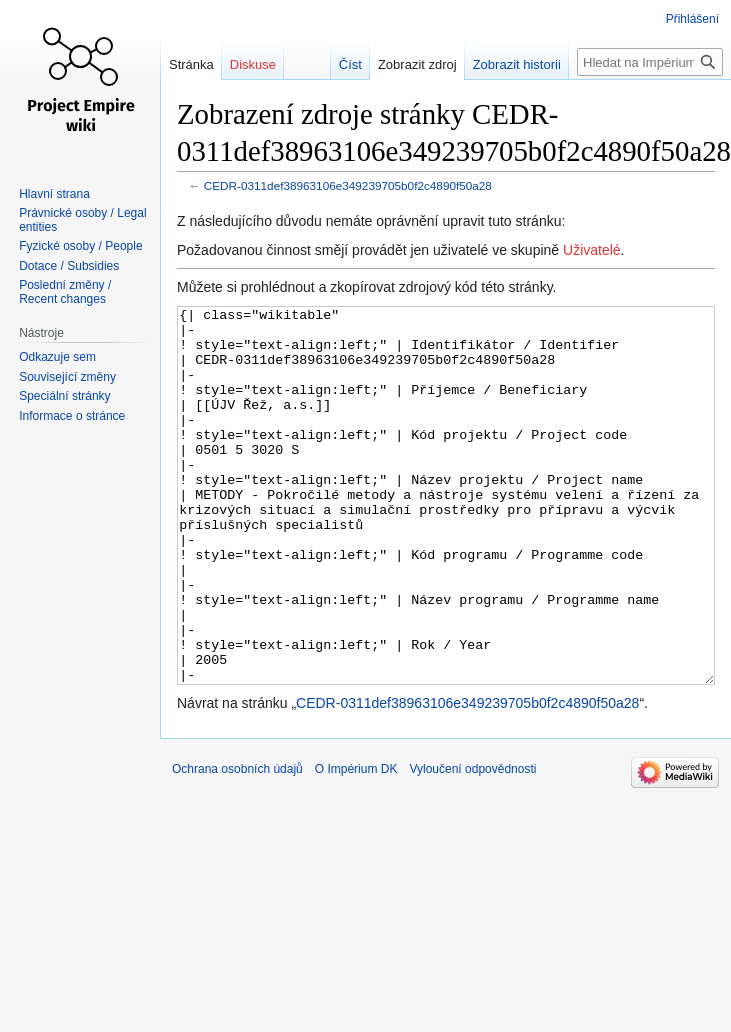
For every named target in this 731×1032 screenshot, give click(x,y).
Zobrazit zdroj (426, 64)
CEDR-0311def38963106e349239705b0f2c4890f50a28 (348, 185)
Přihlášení (692, 19)
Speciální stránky (64, 396)
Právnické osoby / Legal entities (82, 220)
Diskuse (253, 64)
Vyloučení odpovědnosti (472, 844)
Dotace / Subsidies (69, 266)
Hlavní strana (54, 194)
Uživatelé (592, 250)
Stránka (191, 64)
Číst (359, 64)
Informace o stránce (72, 416)
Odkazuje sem (57, 357)
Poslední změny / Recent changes (65, 292)
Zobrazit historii (526, 64)
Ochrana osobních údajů (237, 844)
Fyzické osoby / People (80, 246)
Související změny (67, 377)
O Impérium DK (356, 844)
